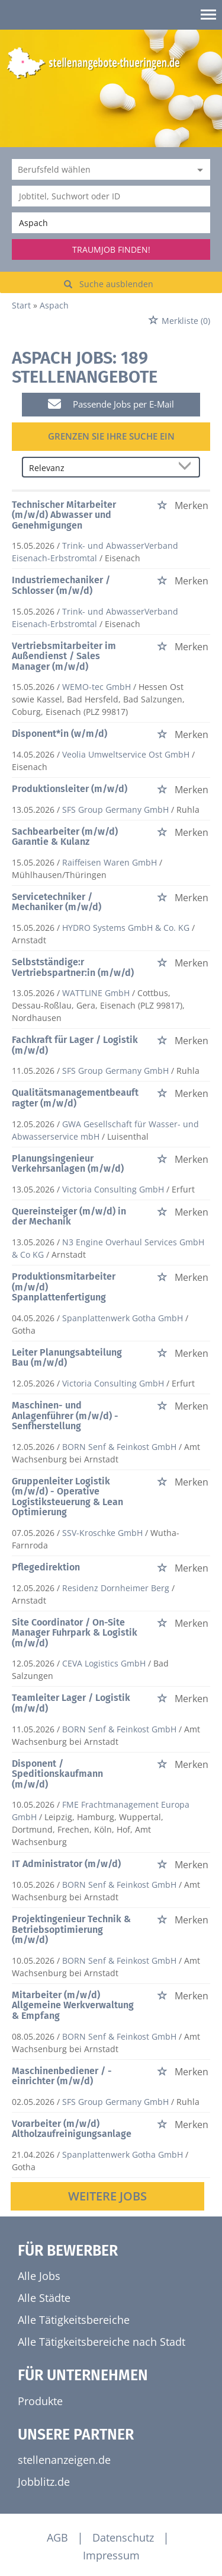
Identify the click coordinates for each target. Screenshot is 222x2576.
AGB (57, 2537)
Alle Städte (44, 2298)
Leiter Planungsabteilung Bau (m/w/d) (67, 1358)
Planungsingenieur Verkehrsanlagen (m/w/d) (68, 1164)
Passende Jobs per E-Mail (111, 404)
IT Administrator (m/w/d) (66, 1863)
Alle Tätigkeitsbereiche (74, 2320)
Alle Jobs (39, 2276)
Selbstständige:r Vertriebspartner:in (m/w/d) (73, 967)
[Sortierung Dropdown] (187, 468)
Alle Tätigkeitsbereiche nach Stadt (101, 2342)
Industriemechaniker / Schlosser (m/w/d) (61, 585)
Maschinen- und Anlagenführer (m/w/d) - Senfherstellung (65, 1416)
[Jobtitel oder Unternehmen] (111, 196)
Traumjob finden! (111, 249)
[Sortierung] (99, 468)
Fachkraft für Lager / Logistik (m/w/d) (75, 1045)
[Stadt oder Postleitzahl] (111, 222)
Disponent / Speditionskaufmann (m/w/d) (57, 1774)
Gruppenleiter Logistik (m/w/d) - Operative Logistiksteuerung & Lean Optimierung (67, 1496)
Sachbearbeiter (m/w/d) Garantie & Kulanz (65, 837)
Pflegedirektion (46, 1567)
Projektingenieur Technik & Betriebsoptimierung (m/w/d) (71, 1929)
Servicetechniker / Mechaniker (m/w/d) (56, 902)
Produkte (40, 2401)
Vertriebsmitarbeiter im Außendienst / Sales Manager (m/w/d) (64, 656)
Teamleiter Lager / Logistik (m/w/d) (71, 1703)
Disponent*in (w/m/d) (59, 733)
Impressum (111, 2555)
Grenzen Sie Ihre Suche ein (111, 436)
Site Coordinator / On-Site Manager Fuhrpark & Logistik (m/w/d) (74, 1633)
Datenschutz (123, 2537)
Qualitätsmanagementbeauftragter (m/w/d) (75, 1098)
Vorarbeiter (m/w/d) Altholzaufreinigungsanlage (71, 2129)
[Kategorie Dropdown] (198, 169)
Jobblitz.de (44, 2482)
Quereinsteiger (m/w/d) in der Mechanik (69, 1216)
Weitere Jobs (107, 2196)
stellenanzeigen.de (64, 2460)
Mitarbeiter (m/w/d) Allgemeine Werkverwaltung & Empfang (73, 2005)
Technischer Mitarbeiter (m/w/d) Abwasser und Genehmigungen (64, 515)
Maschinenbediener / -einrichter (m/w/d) (62, 2076)
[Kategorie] (99, 169)
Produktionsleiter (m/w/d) (69, 788)
